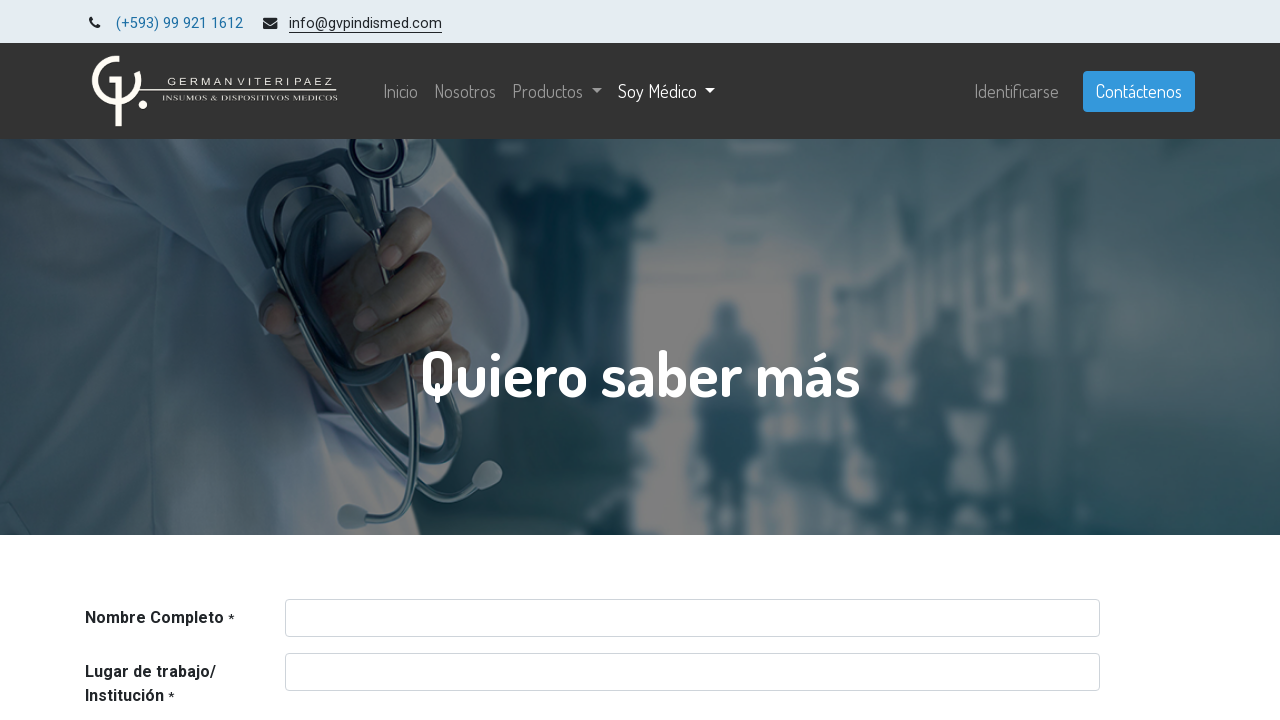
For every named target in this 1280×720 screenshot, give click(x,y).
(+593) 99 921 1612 (179, 23)
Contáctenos (1139, 91)
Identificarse (1016, 91)
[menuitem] (400, 91)
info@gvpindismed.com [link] (365, 23)
